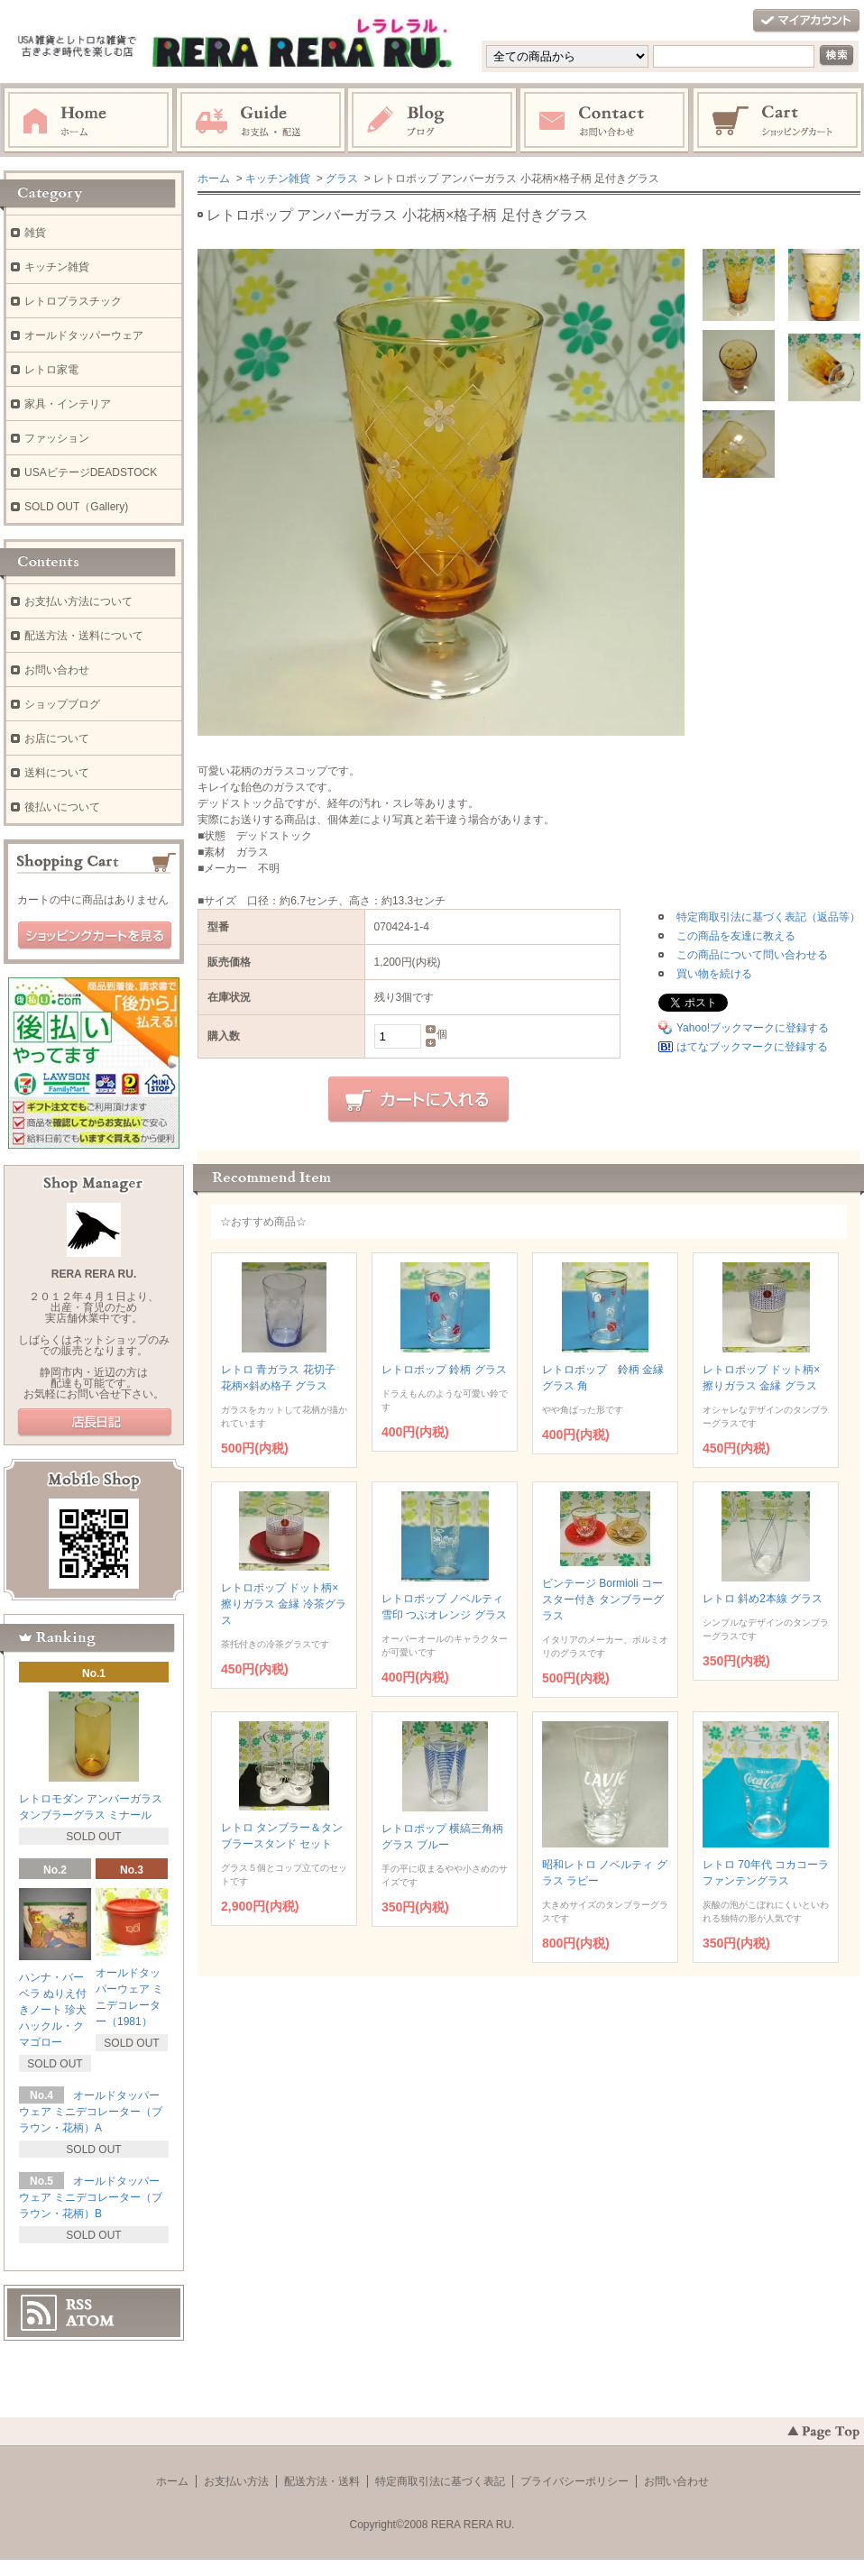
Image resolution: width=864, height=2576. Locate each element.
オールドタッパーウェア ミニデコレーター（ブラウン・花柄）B (90, 2197)
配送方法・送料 (322, 2481)
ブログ (433, 120)
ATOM (90, 2320)
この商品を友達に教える (735, 936)
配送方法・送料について (83, 635)
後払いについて (62, 807)
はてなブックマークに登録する (752, 1046)
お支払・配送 (260, 120)
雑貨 (35, 232)
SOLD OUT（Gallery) (76, 506)
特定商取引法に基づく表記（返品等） (768, 917)
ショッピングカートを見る (94, 935)
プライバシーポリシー (574, 2481)
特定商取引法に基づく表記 (440, 2481)
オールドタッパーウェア (83, 335)
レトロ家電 (51, 369)
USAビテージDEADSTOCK (90, 472)
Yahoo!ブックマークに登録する (752, 1028)
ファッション (56, 438)
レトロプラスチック (73, 301)
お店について (56, 738)
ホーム (88, 120)
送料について (56, 772)
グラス (342, 178)
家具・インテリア (67, 404)
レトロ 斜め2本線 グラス (763, 1598)
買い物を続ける (714, 973)
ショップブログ (62, 704)
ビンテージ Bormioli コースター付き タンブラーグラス (603, 1599)
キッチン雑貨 (277, 178)
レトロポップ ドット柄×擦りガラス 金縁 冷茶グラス (283, 1604)
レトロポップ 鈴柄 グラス (444, 1369)
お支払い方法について (78, 601)
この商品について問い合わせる (752, 955)
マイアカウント (806, 21)
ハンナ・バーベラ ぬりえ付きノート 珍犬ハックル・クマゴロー (53, 2010)
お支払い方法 (236, 2481)
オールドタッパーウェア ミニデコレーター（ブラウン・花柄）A (90, 2111)
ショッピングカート (778, 120)
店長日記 (94, 1422)
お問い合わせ (605, 120)
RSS (79, 2304)
